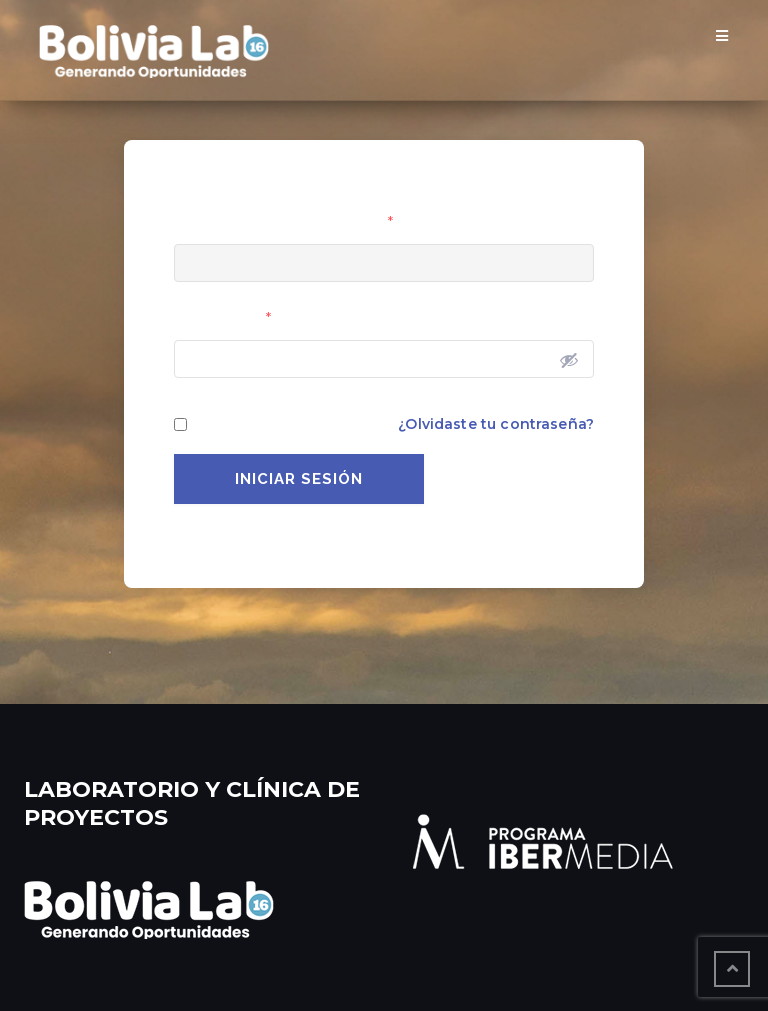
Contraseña (222, 318)
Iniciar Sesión (299, 479)
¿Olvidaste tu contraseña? (496, 424)
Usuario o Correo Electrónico (283, 222)
